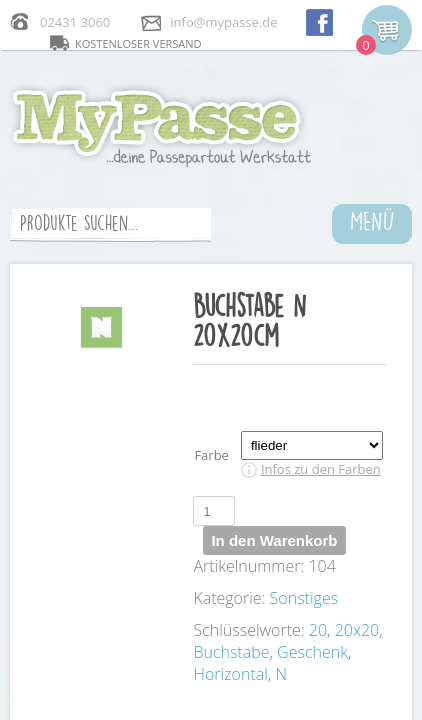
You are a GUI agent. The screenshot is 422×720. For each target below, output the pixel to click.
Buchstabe (231, 652)
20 (318, 630)
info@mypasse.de (223, 22)
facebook (319, 21)
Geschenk (312, 652)
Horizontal (230, 674)
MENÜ (372, 220)
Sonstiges (304, 598)
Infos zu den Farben (321, 469)
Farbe (211, 455)
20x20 (357, 630)
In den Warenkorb (274, 540)
